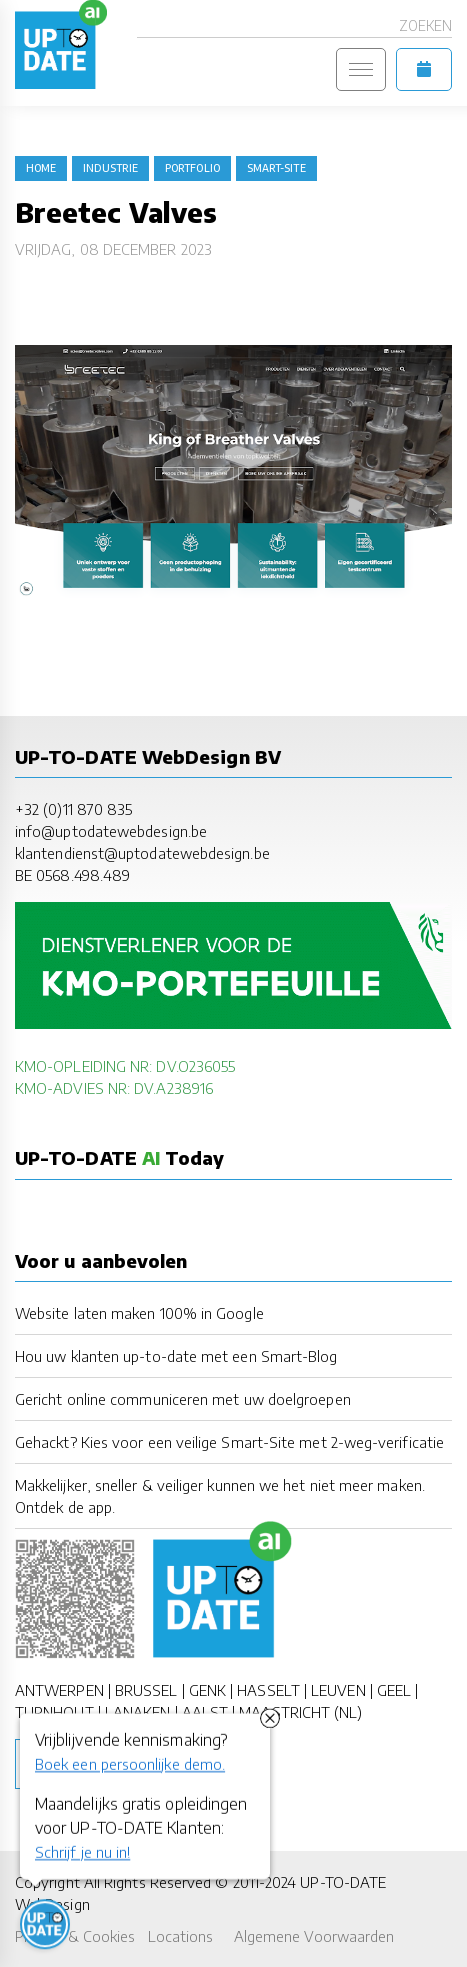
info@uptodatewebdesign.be (111, 831)
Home (41, 168)
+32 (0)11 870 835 (73, 809)
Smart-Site (276, 168)
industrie (110, 168)
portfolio (192, 168)
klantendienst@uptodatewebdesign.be (142, 853)
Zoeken (425, 25)
